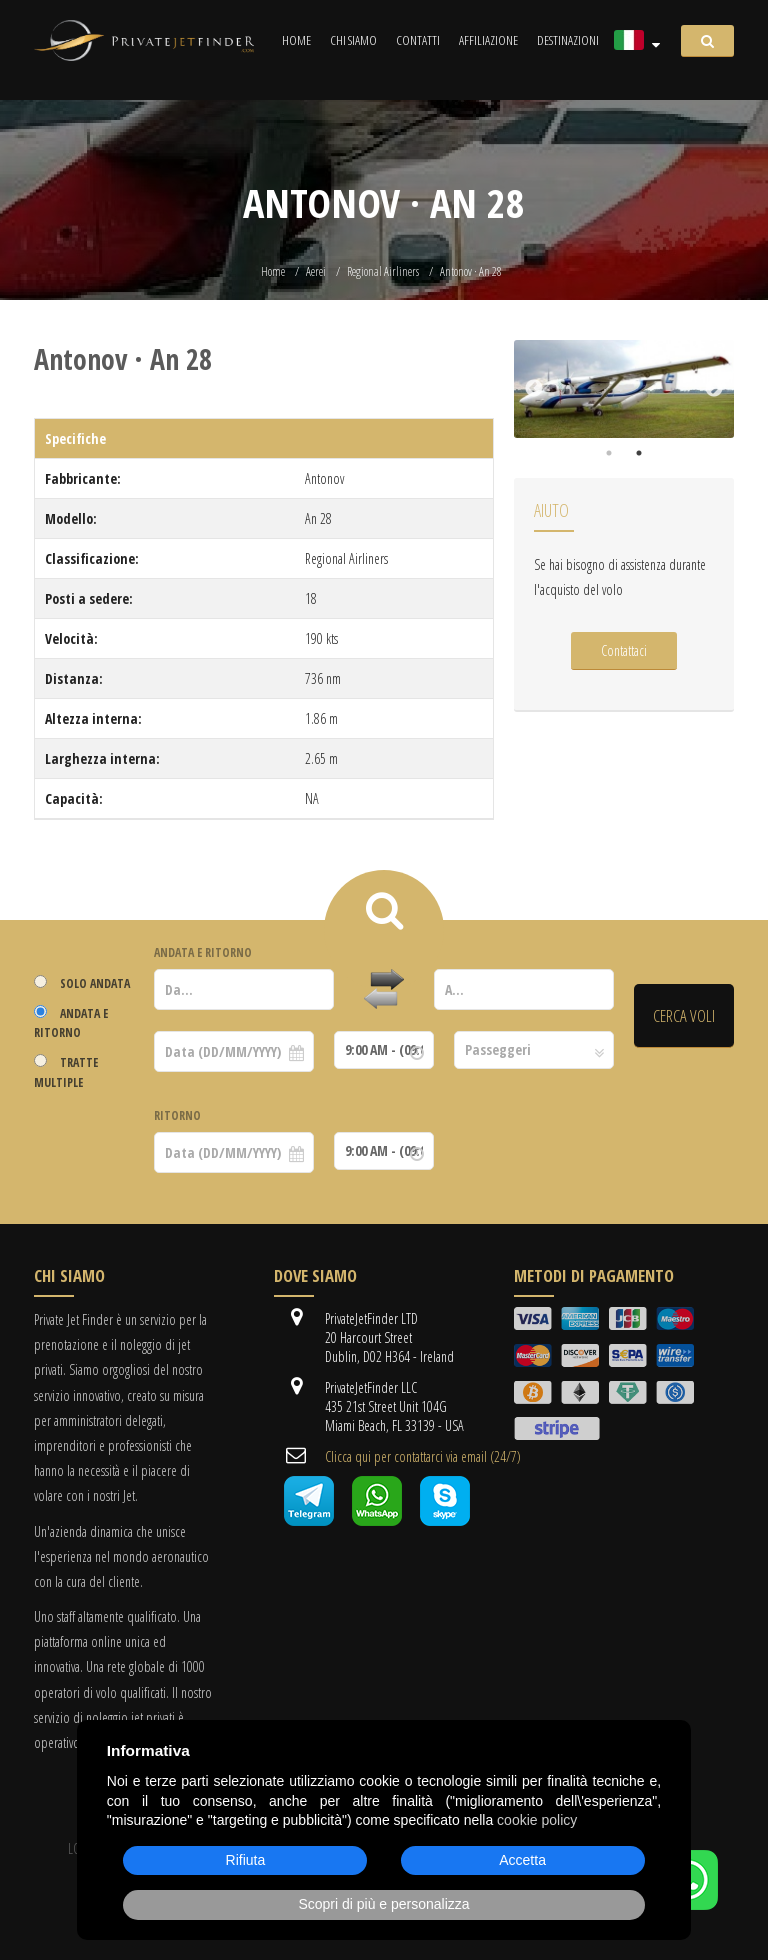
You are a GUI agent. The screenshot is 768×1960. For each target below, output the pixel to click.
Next (714, 389)
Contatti (418, 40)
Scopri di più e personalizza (383, 1904)
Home (296, 40)
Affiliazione (488, 40)
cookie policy (537, 1820)
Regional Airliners (383, 271)
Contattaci (624, 650)
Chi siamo (353, 40)
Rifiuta (246, 1860)
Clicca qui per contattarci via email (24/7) (423, 1456)
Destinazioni (568, 40)
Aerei (316, 271)
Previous (534, 389)
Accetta (522, 1860)
